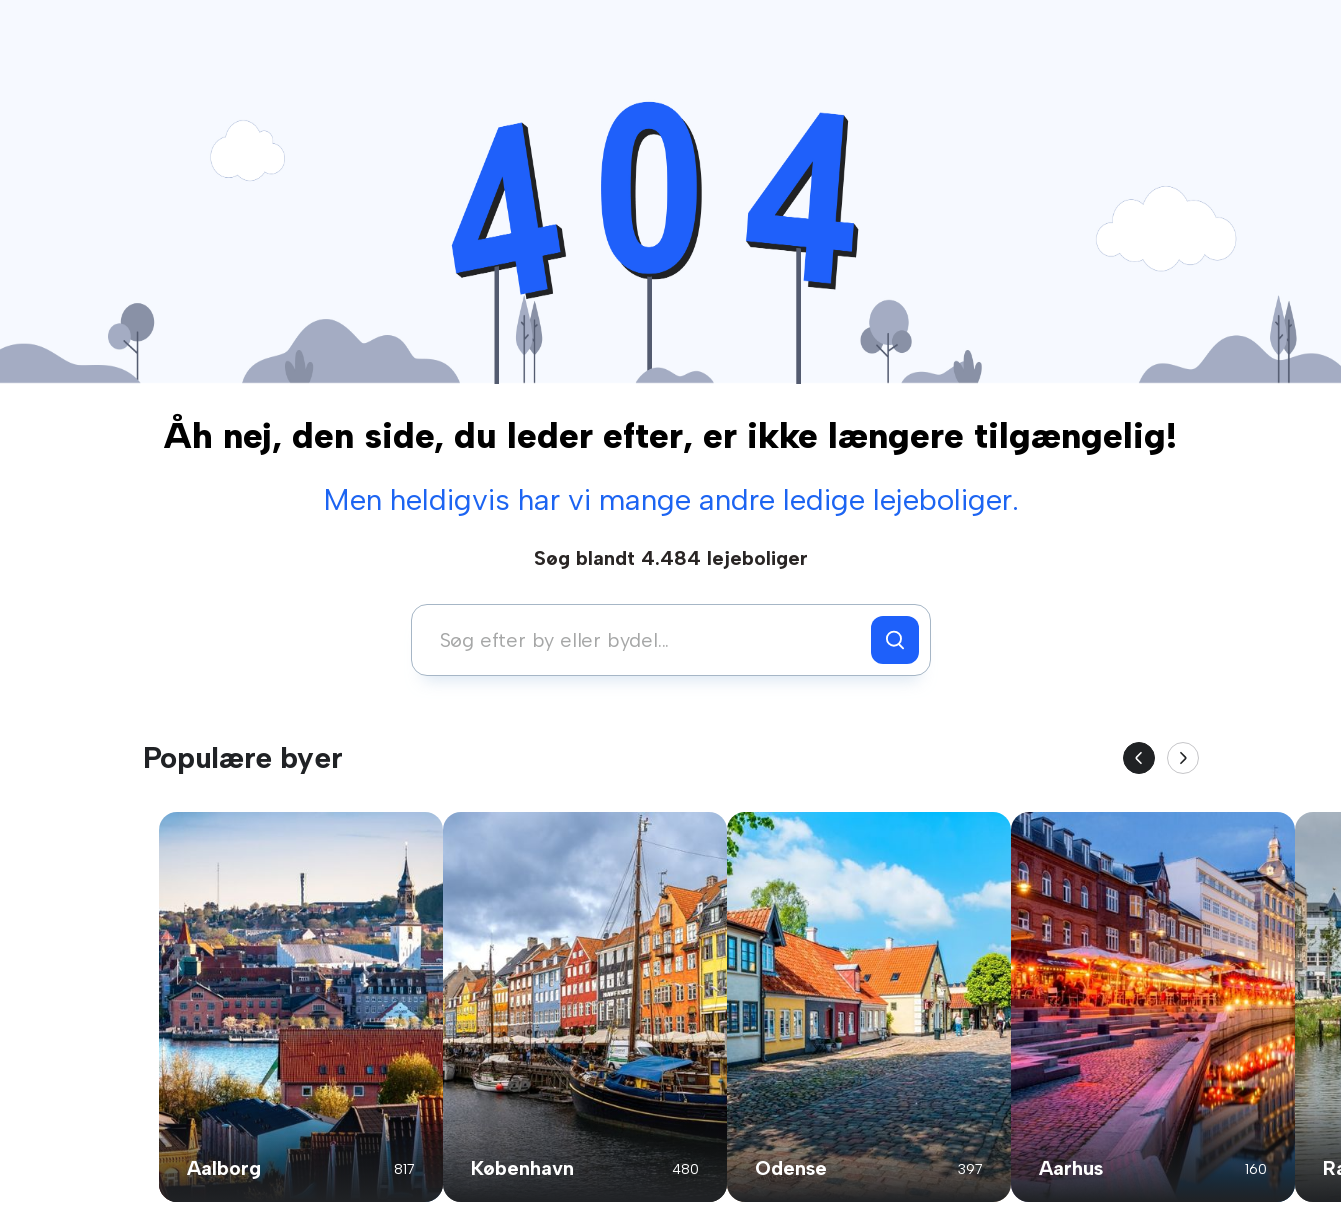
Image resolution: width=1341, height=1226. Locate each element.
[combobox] (646, 640)
